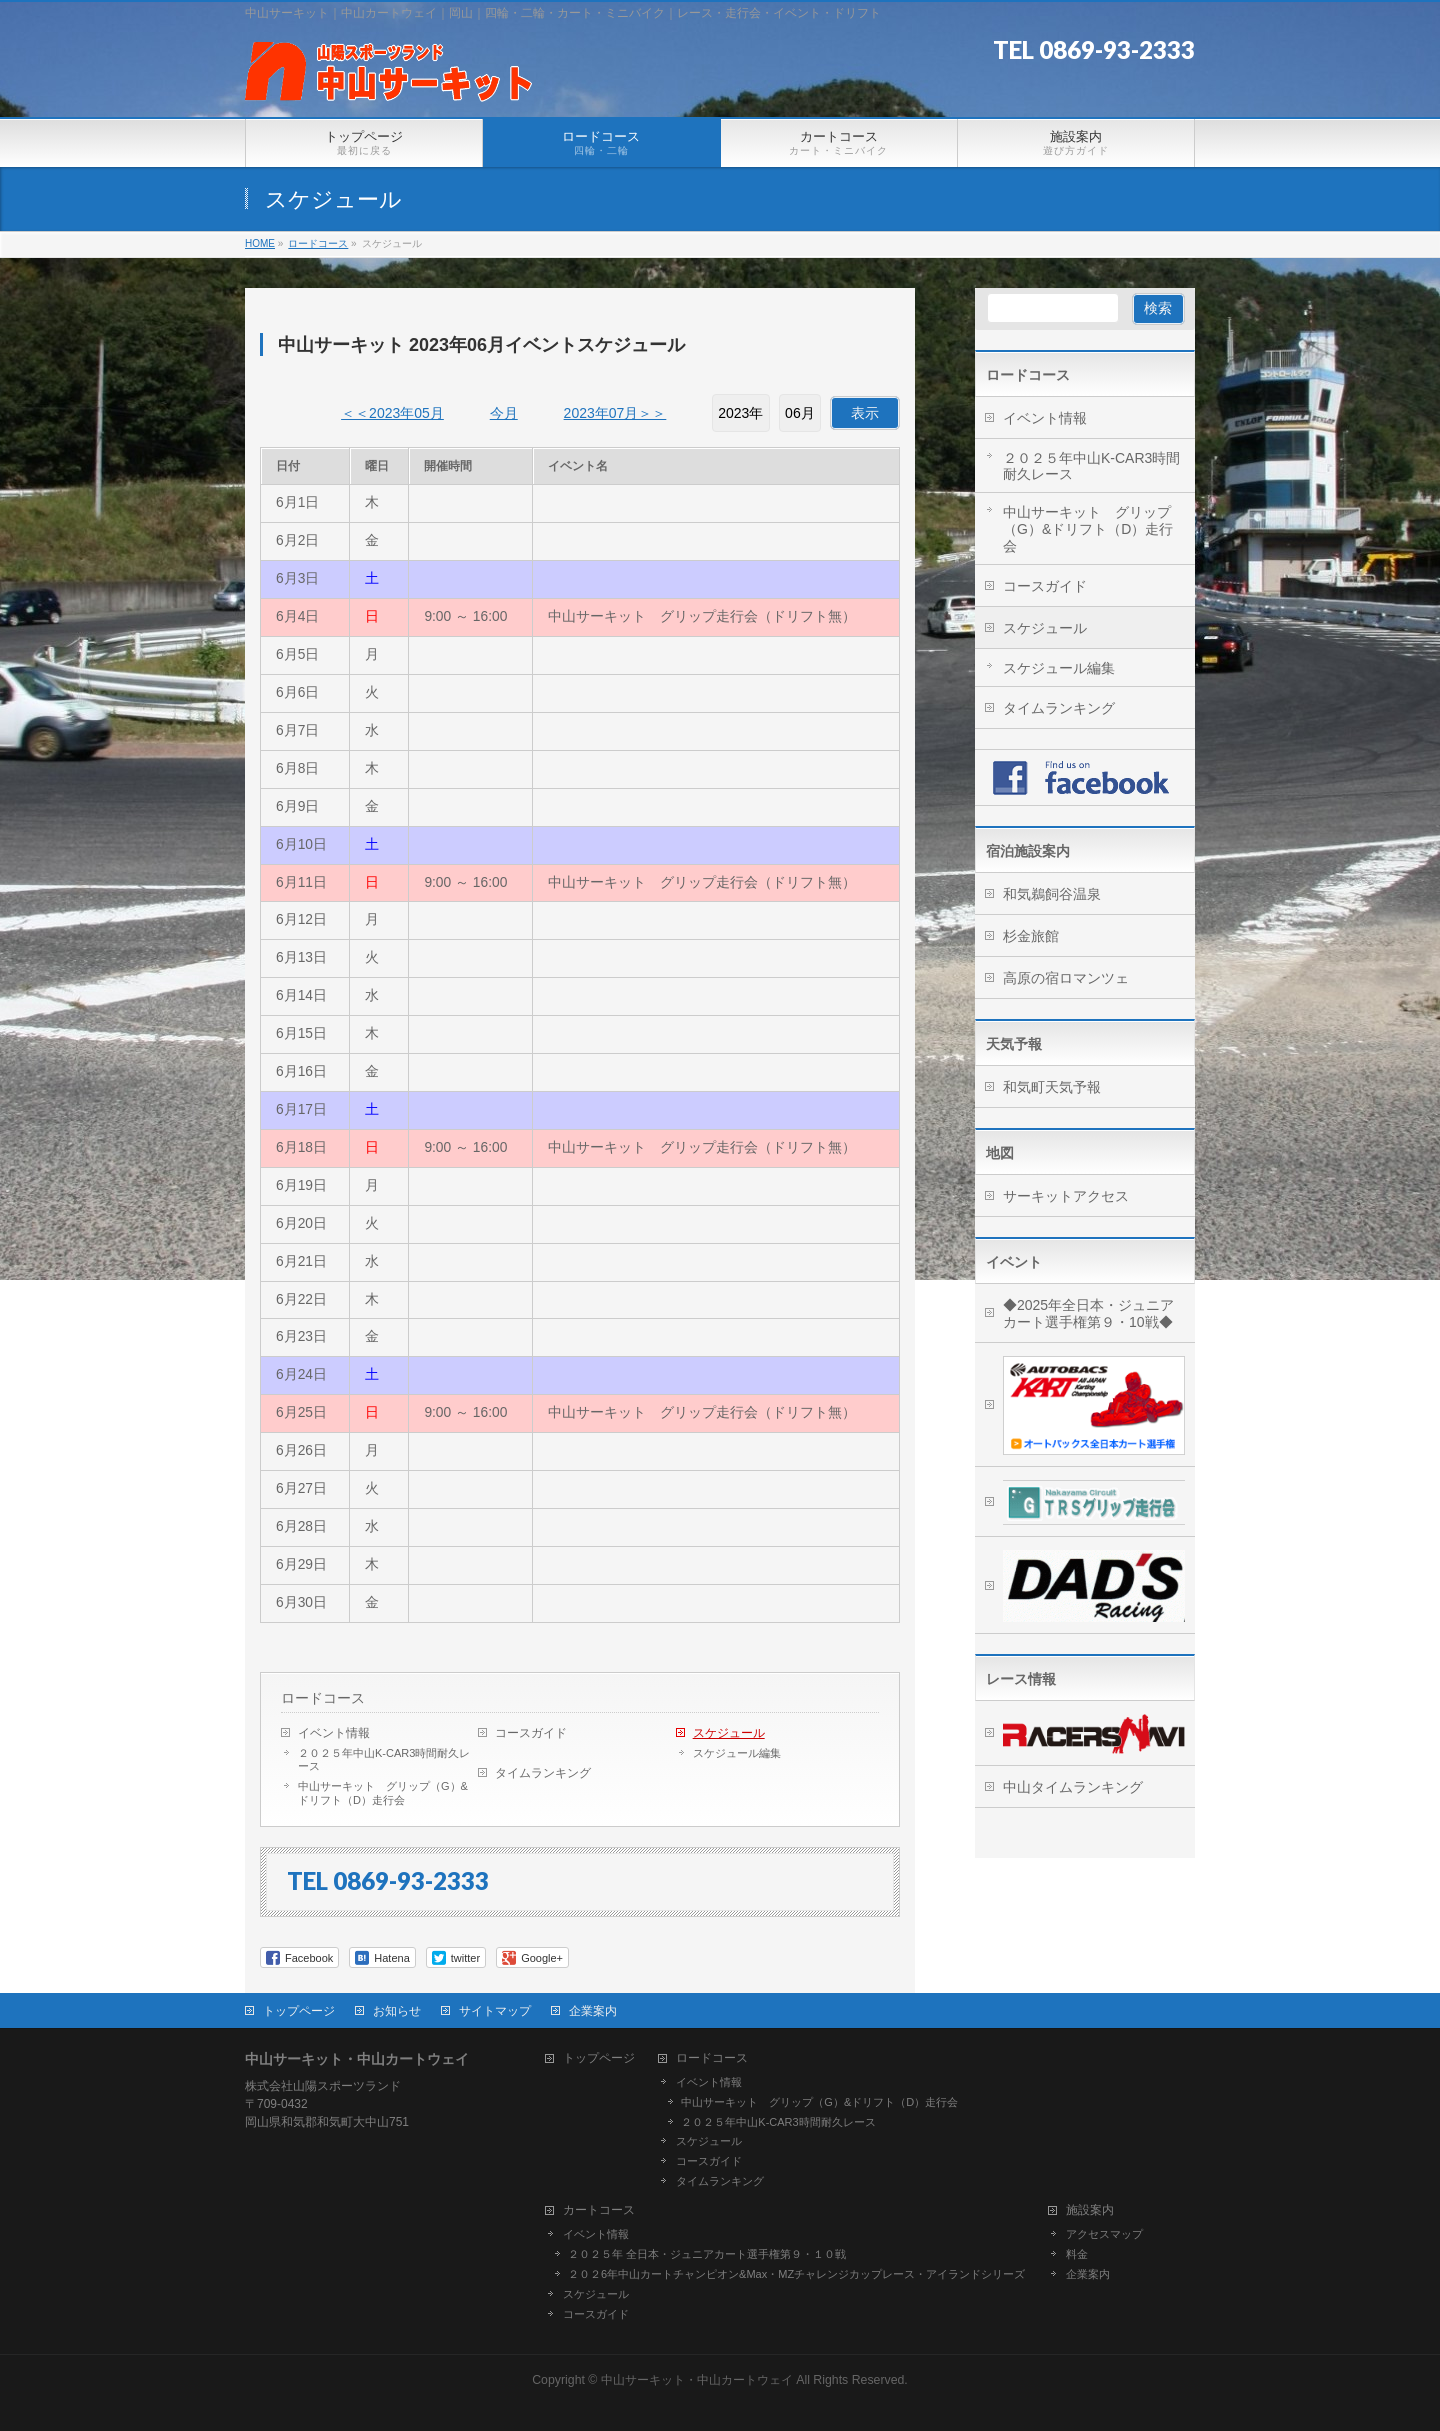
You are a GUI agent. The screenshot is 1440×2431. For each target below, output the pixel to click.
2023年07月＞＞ (615, 413)
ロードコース (323, 1698)
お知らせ (397, 2011)
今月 (504, 413)
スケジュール (729, 1733)
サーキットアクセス (1066, 1196)
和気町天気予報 (1052, 1087)
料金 (1077, 2254)
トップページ (299, 2011)
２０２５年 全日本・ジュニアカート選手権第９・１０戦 (707, 2254)
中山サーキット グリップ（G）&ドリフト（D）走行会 (383, 1793)
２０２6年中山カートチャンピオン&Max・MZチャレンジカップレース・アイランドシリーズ (796, 2274)
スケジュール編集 (737, 1753)
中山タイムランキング (1073, 1787)
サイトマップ (495, 2011)
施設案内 (1090, 2210)
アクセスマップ (1104, 2234)
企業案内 (593, 2011)
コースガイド (531, 1733)
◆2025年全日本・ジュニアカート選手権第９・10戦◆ (1088, 1313)
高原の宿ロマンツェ (1066, 978)
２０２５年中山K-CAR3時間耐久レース (384, 1760)
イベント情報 (334, 1733)
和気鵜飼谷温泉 (1052, 894)
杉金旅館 (1031, 936)
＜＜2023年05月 (392, 413)
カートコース (599, 2210)
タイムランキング (543, 1773)
